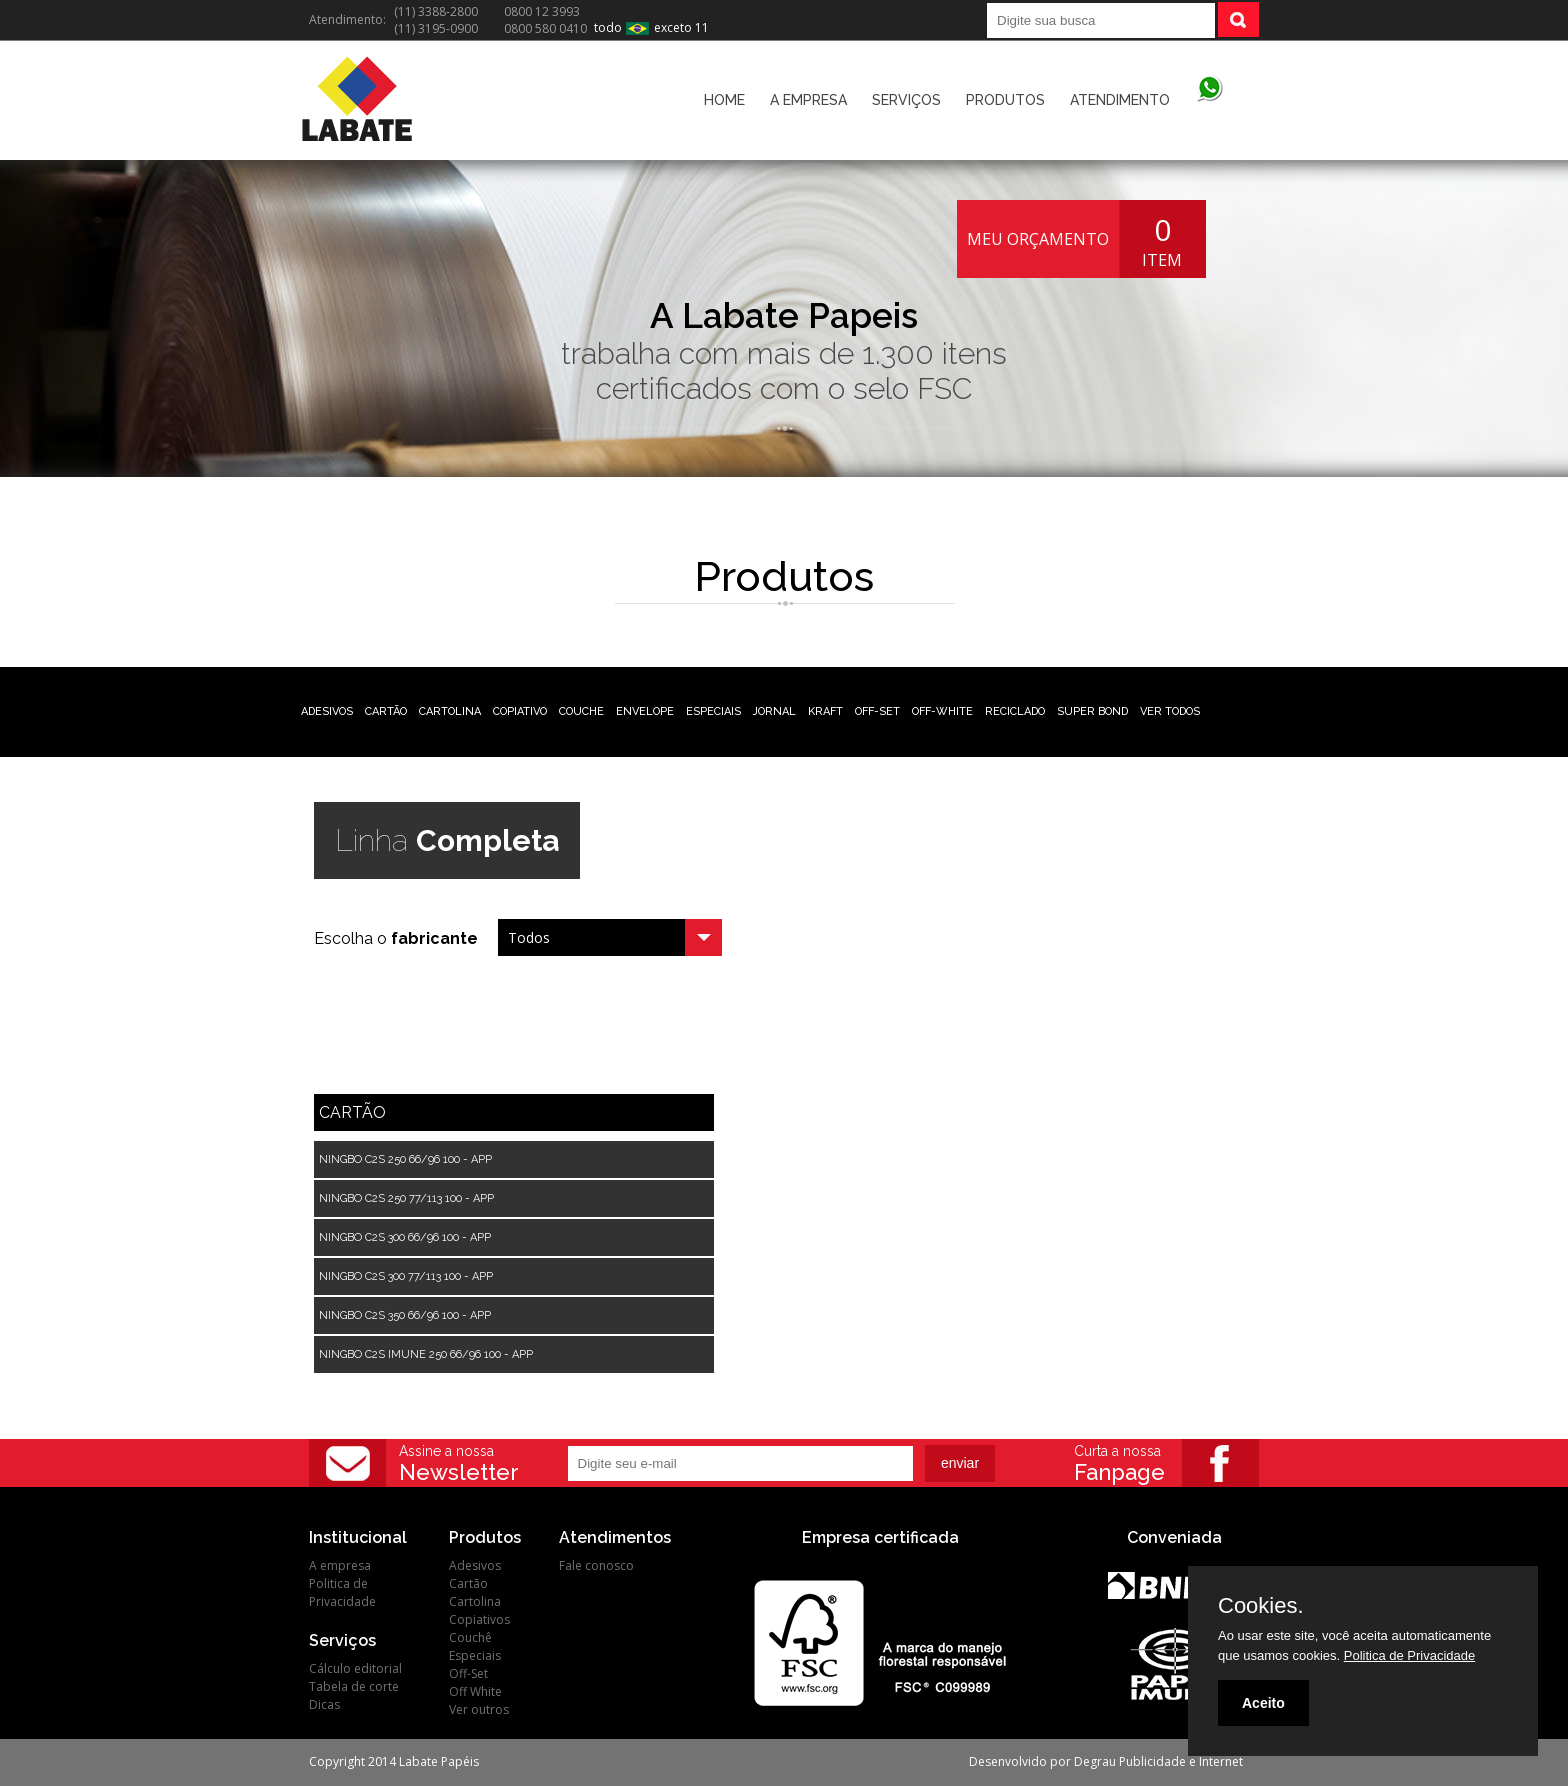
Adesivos (475, 1565)
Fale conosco (596, 1565)
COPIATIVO (520, 711)
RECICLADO (1015, 711)
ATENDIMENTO (1120, 100)
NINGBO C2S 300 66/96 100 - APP (405, 1237)
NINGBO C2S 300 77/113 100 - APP (406, 1276)
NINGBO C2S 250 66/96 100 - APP (405, 1159)
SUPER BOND (1092, 711)
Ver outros (479, 1709)
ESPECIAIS (713, 711)
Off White (475, 1691)
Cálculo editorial (355, 1668)
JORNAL (774, 711)
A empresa (340, 1565)
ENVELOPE (645, 711)
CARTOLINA (450, 711)
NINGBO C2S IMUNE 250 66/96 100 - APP (426, 1354)
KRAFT (825, 711)
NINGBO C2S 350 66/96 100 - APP (405, 1315)
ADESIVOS (327, 711)
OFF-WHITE (942, 711)
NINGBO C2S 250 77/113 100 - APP (406, 1198)
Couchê (470, 1637)
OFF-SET (877, 711)
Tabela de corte (354, 1686)
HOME (724, 100)
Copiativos (479, 1619)
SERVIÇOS (906, 100)
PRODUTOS (1005, 100)
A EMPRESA (808, 100)
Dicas (324, 1704)
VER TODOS (1170, 711)
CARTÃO (386, 711)
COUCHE (581, 711)
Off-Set (468, 1673)
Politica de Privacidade (342, 1592)
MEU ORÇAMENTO (1038, 239)
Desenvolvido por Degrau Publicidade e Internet (1106, 1761)
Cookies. (1261, 1606)
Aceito (1263, 1703)
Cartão (468, 1583)
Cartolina (475, 1601)
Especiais (475, 1655)
